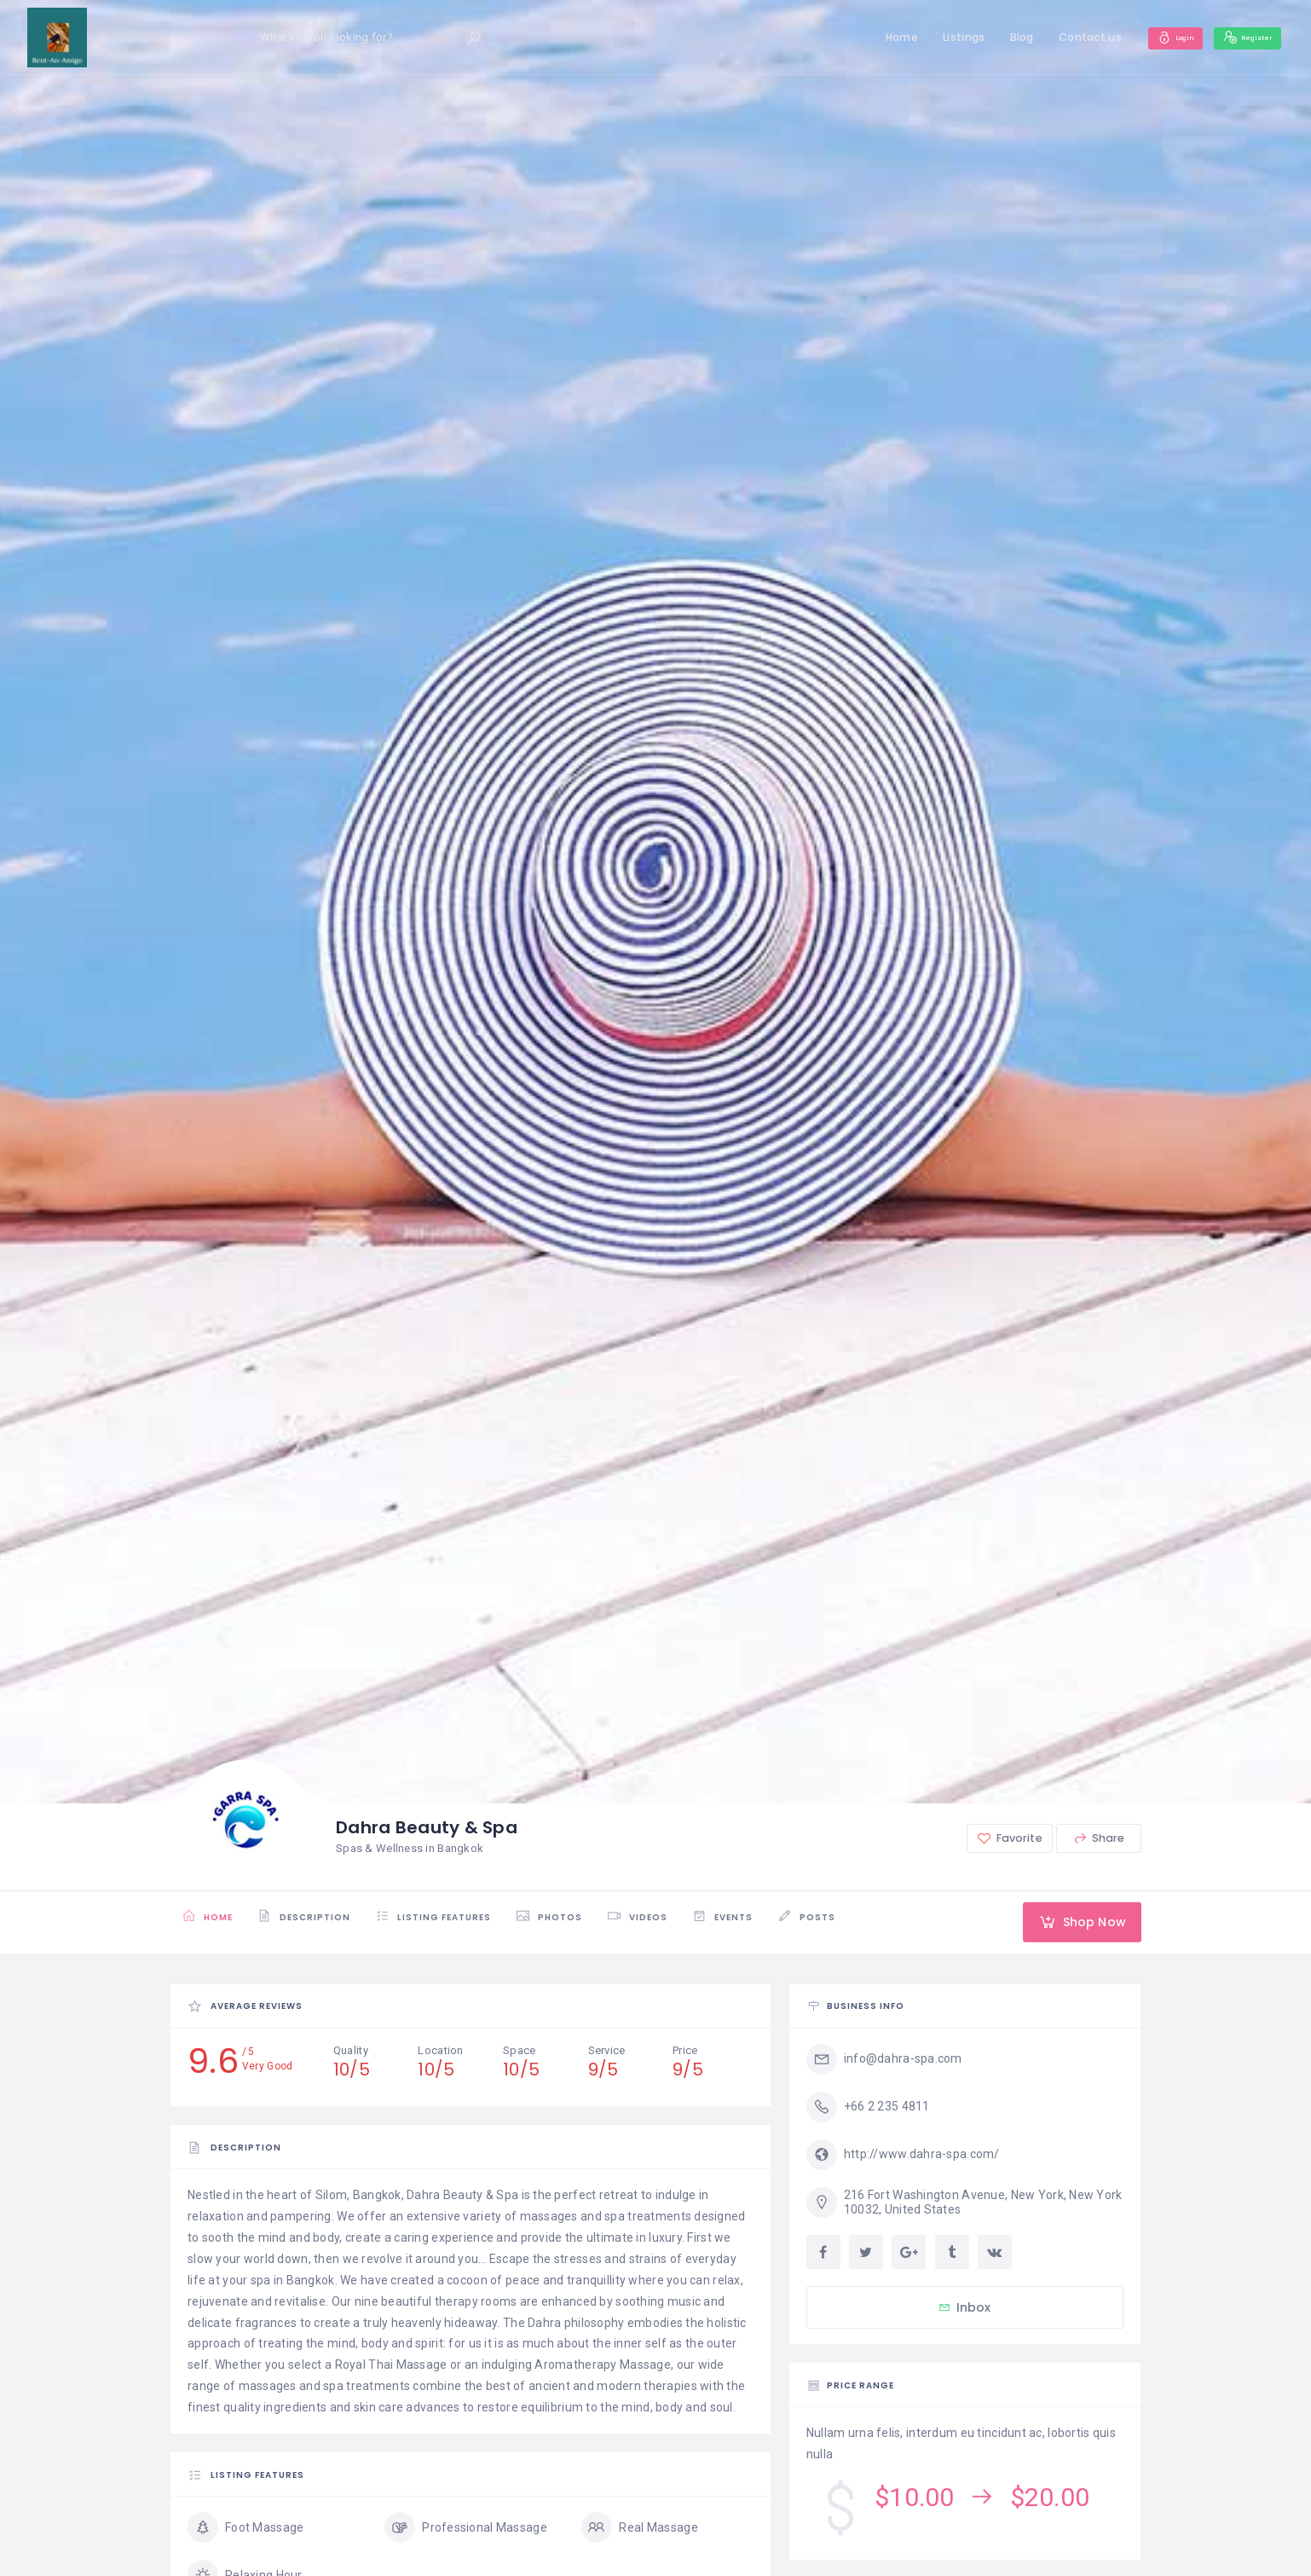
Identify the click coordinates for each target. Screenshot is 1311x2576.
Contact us (1061, 37)
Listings (935, 37)
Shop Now (1073, 1922)
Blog (992, 37)
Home (872, 37)
